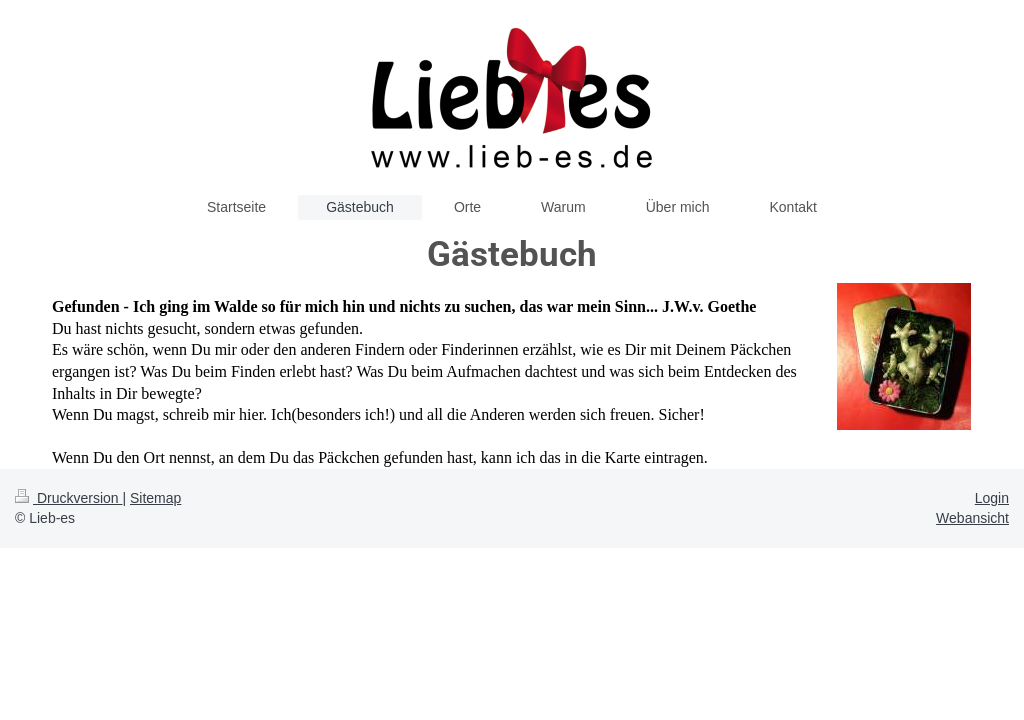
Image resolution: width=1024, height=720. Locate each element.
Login (992, 498)
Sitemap (155, 498)
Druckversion (68, 498)
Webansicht (972, 518)
